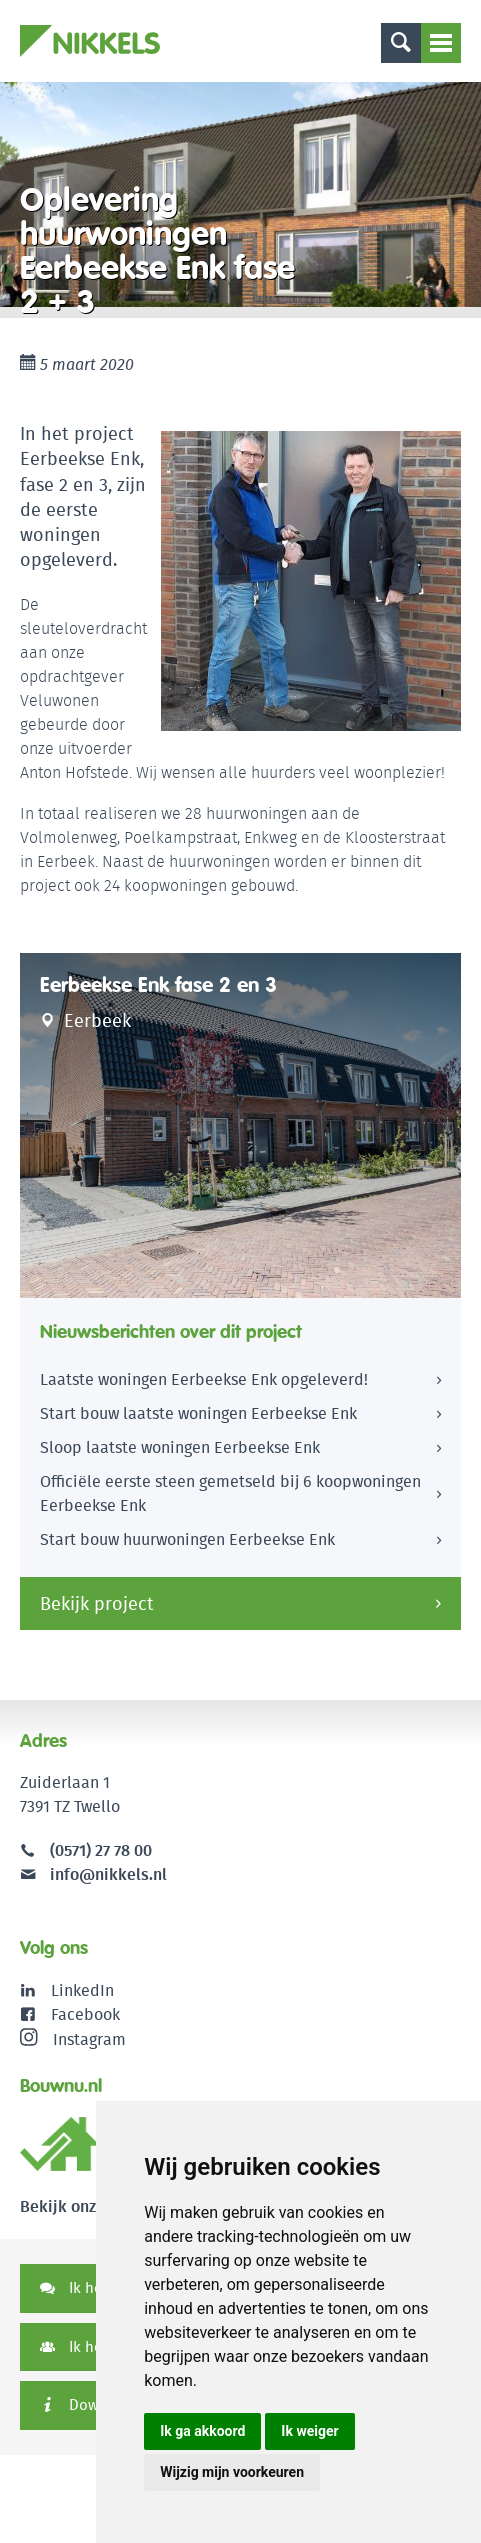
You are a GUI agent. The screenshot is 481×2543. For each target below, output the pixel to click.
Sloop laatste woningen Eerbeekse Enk (180, 1447)
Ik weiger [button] (309, 2431)
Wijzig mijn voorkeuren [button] (232, 2472)
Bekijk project (97, 1603)
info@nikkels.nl (93, 1874)
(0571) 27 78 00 (101, 1850)
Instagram (73, 2039)
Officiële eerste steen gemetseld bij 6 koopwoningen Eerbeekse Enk (230, 1493)
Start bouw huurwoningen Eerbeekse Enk (187, 1539)
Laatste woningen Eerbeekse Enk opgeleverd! (204, 1379)
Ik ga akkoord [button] (202, 2431)
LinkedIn (82, 1990)
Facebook (85, 2014)
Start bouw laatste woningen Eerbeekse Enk (198, 1413)
